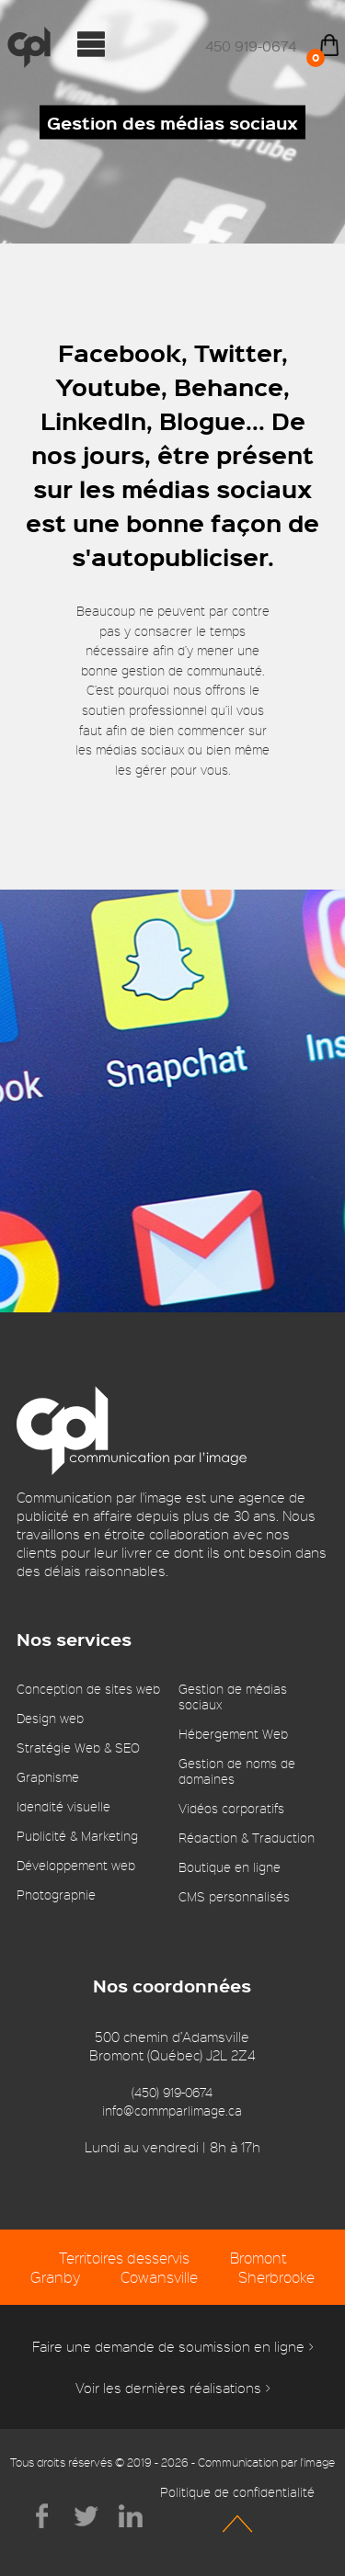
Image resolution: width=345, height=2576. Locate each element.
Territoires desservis (124, 2257)
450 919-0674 (250, 46)
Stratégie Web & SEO (78, 1747)
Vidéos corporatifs (231, 1808)
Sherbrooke (276, 2277)
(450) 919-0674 (172, 2092)
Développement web (76, 1865)
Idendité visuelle (63, 1806)
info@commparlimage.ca (172, 2110)
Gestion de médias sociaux (232, 1696)
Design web (50, 1718)
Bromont (258, 2257)
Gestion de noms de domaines (236, 1771)
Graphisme (48, 1777)
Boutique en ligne (229, 1867)
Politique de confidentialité (237, 2492)
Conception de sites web (88, 1689)
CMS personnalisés (234, 1896)
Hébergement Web (233, 1734)
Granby (55, 2277)
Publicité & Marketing (77, 1836)
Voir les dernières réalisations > (172, 2387)
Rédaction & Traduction (246, 1837)
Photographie (56, 1894)
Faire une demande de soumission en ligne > (173, 2346)
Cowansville (159, 2277)
